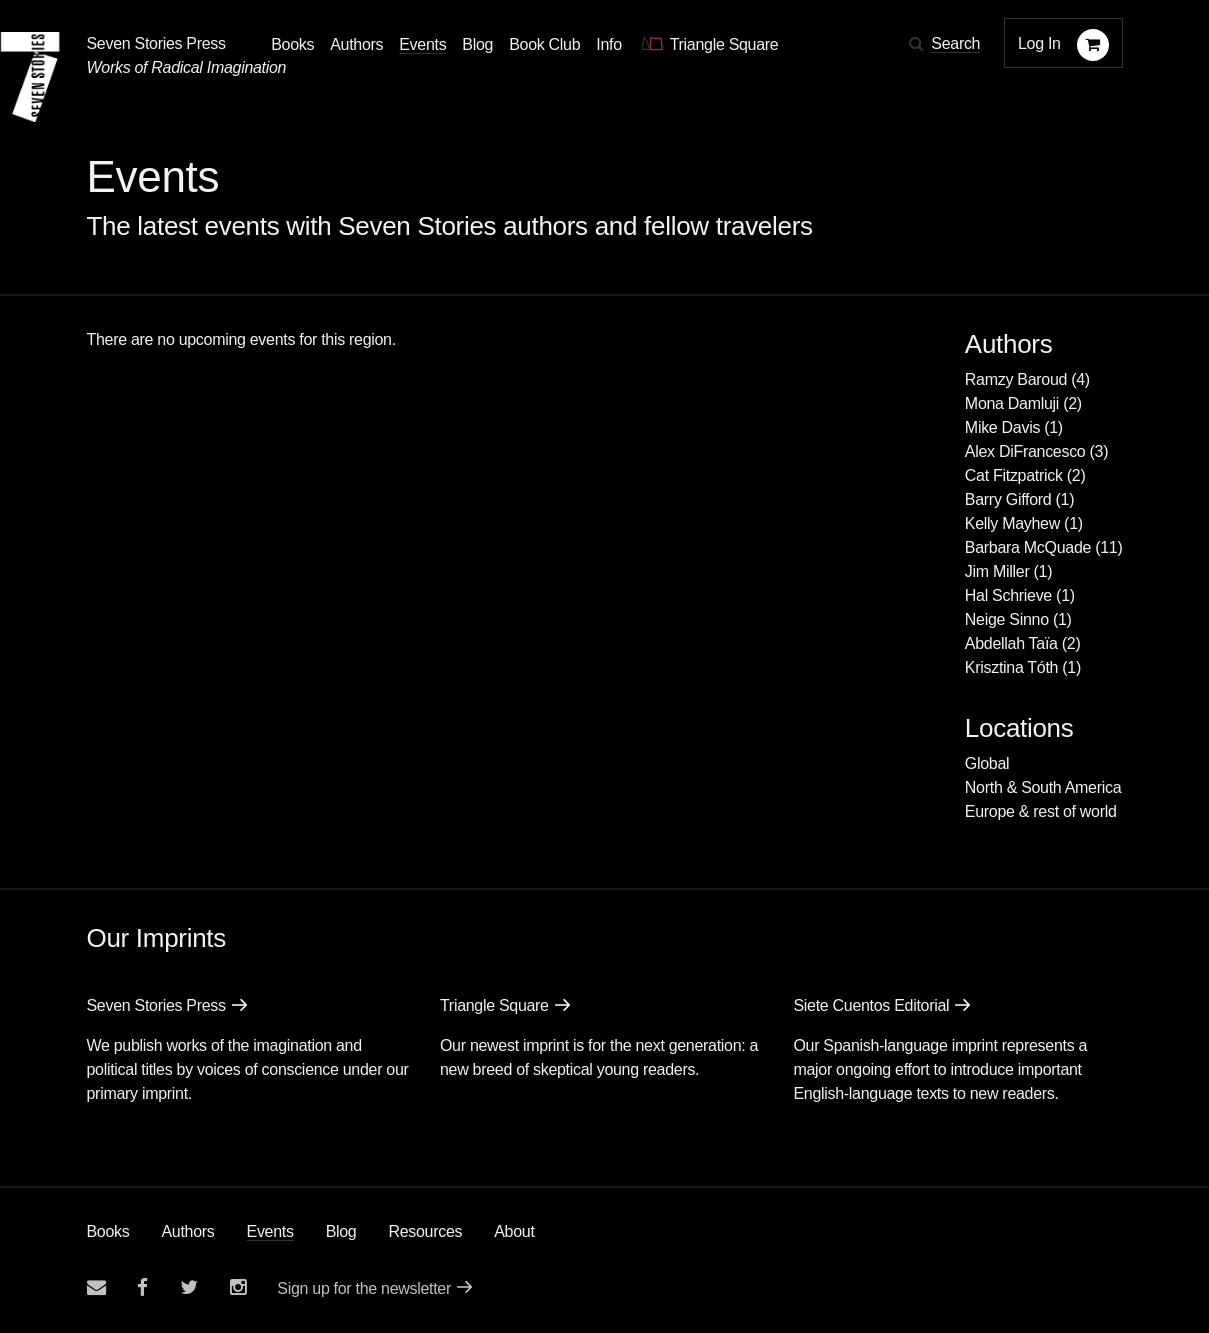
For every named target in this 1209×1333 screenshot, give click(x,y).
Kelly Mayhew (1012, 523)
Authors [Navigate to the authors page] (356, 44)
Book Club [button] (544, 44)
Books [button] (292, 44)
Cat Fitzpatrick (1014, 475)
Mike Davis (1002, 427)
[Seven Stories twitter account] (189, 1287)
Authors (187, 1231)
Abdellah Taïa (1011, 643)
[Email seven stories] (96, 1287)
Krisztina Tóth (1011, 667)
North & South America (1043, 787)
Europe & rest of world (1041, 811)
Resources (425, 1231)
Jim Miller (997, 571)
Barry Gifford (1008, 499)
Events (270, 1231)
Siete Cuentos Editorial (871, 1005)
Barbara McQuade (1028, 547)
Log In (1039, 43)
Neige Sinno (1007, 619)
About (514, 1231)
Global (987, 763)
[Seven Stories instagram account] (238, 1287)
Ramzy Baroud (1016, 379)
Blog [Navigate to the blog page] (477, 44)
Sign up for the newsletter (364, 1288)
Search (955, 43)
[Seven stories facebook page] (142, 1287)
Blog (341, 1231)
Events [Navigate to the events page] (422, 44)
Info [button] (609, 44)
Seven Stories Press (156, 43)
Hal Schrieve (1008, 595)
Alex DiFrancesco (1025, 451)
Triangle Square (494, 1005)
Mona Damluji (1012, 403)
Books (108, 1231)
